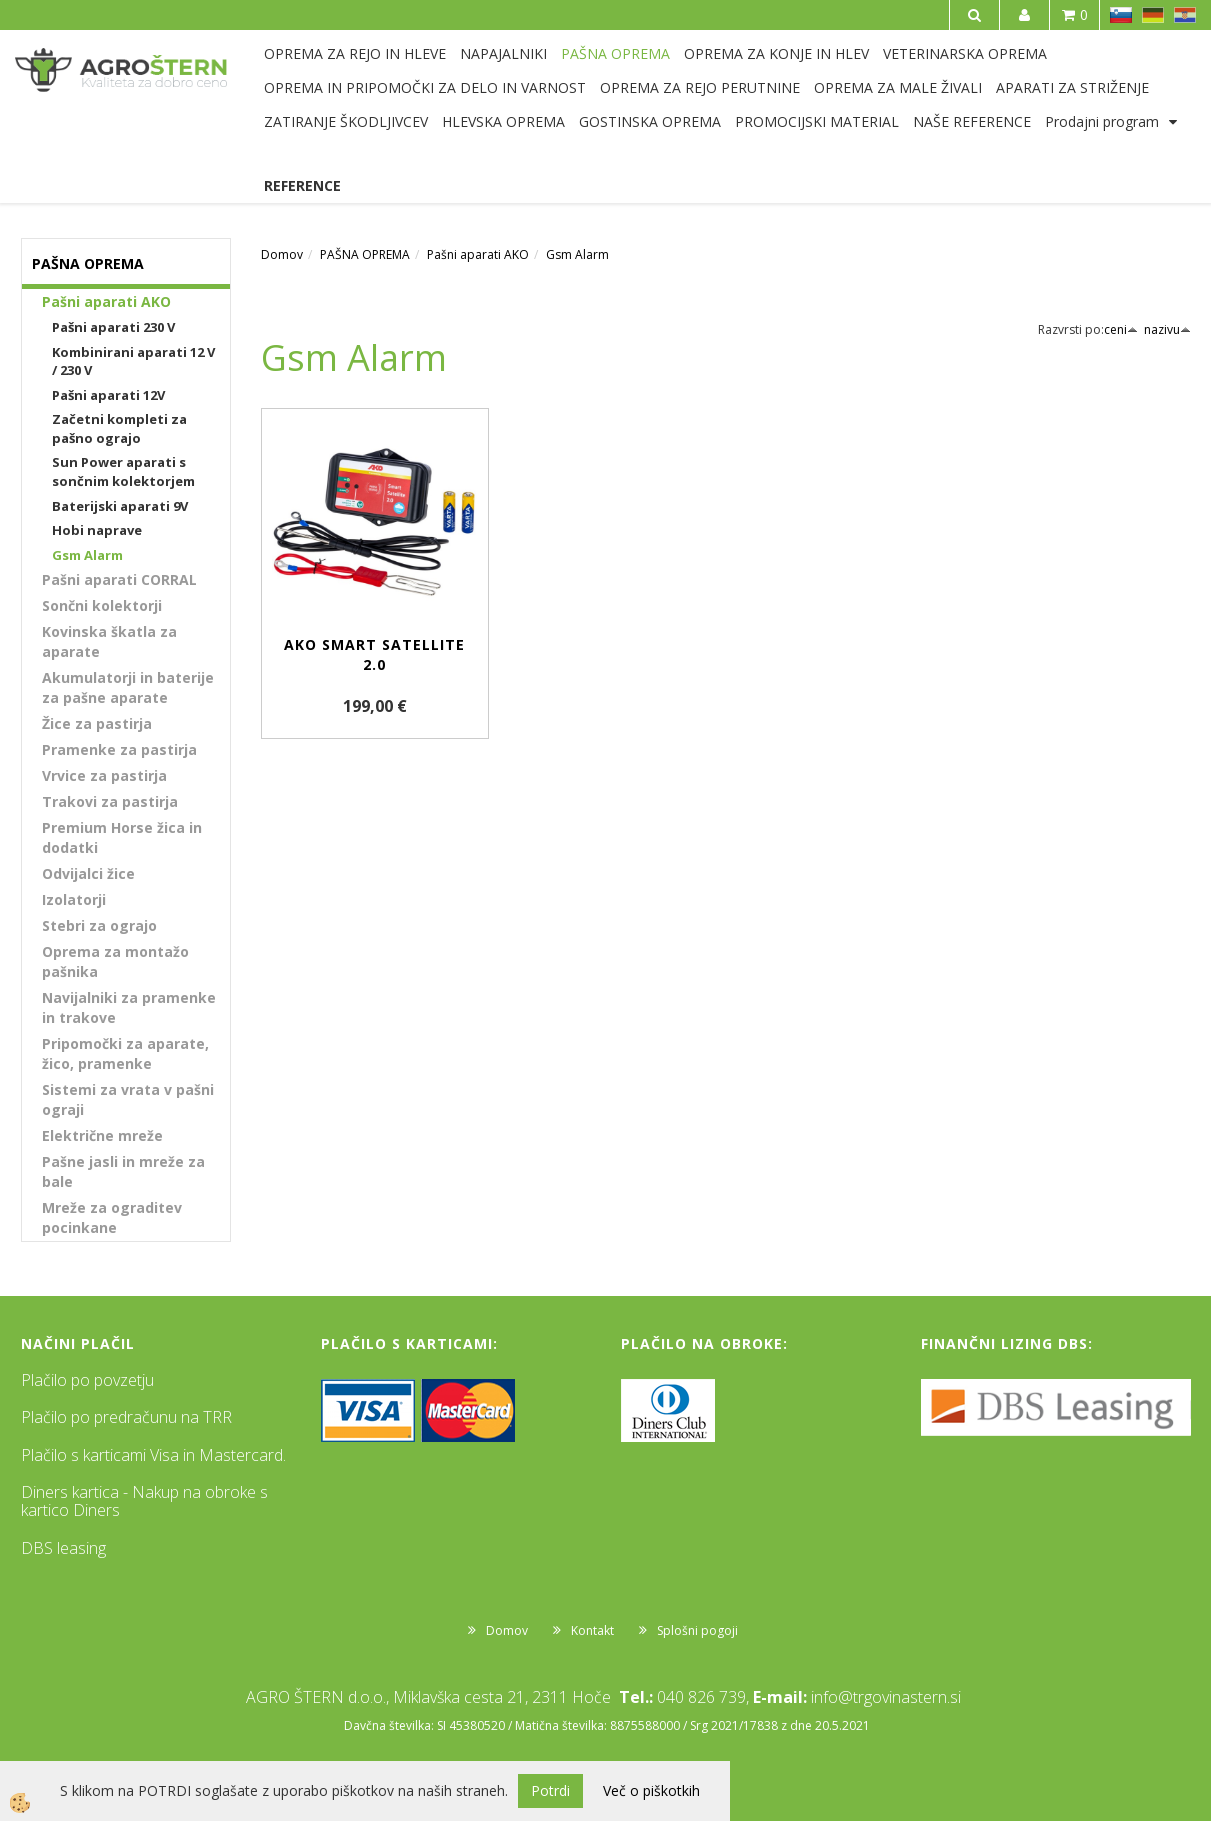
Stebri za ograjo (99, 925)
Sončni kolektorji (102, 605)
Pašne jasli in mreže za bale (123, 1171)
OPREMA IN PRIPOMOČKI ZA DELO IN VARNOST (425, 87)
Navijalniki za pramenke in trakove (129, 1007)
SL (1121, 15)
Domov (282, 254)
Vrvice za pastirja (104, 775)
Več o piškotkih (651, 1790)
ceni (1121, 329)
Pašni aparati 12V (108, 395)
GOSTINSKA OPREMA (650, 121)
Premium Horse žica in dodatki (122, 837)
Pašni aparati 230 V (113, 327)
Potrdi (550, 1790)
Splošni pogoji (697, 1630)
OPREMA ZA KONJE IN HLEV (776, 53)
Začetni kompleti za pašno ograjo (119, 428)
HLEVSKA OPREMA (503, 121)
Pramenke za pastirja (119, 749)
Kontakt (592, 1630)
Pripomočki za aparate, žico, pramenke (125, 1053)
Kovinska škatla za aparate (109, 641)
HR (1185, 15)
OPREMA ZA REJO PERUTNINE (700, 87)
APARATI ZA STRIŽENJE (1072, 87)
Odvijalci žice (88, 873)
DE (1153, 15)
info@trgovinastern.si (886, 1697)
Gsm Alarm (87, 555)
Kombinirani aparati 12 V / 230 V (133, 361)
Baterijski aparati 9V (120, 506)
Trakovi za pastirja (110, 801)
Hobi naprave (97, 530)
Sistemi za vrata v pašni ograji (128, 1099)
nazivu (1167, 329)
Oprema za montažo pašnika (115, 961)
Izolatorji (74, 899)
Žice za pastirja (97, 723)
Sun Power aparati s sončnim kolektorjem (123, 471)
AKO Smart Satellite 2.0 (374, 654)
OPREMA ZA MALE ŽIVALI (898, 87)
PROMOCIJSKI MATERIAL (817, 121)
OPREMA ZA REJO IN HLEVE (355, 53)
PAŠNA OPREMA (615, 53)
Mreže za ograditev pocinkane (112, 1217)
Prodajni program (1102, 121)
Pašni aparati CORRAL (119, 579)
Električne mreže (102, 1135)
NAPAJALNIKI (503, 53)
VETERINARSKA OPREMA (965, 53)
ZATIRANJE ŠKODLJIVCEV (346, 121)
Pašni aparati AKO (106, 301)
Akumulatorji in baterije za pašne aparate (128, 687)
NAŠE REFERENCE (972, 121)
